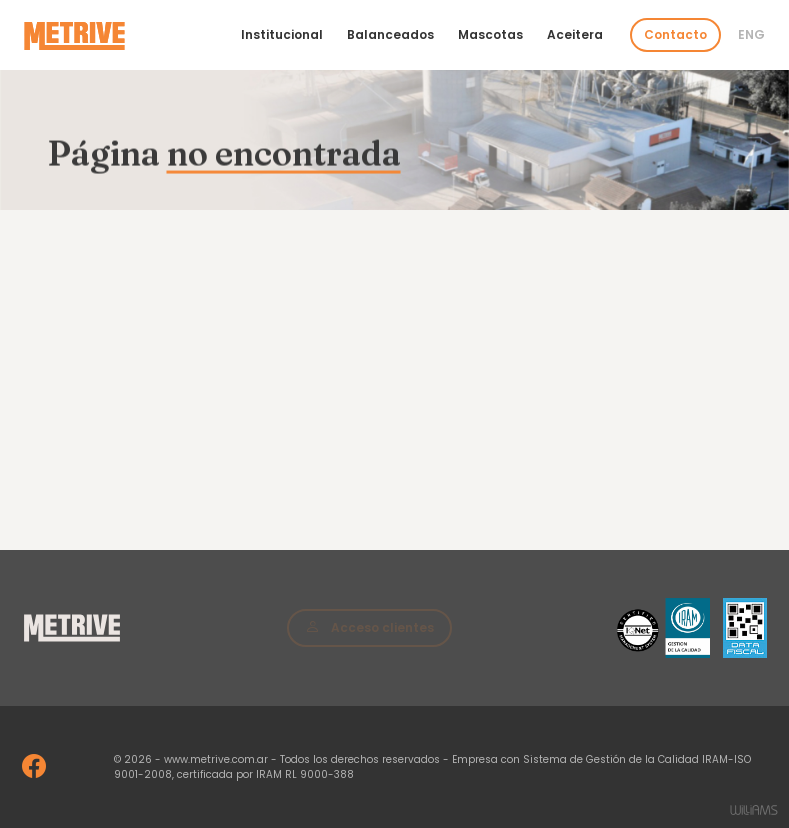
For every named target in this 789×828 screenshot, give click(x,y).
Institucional (282, 34)
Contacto (675, 34)
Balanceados (390, 34)
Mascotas (490, 34)
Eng (751, 34)
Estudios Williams (754, 810)
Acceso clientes (369, 626)
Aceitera (575, 34)
